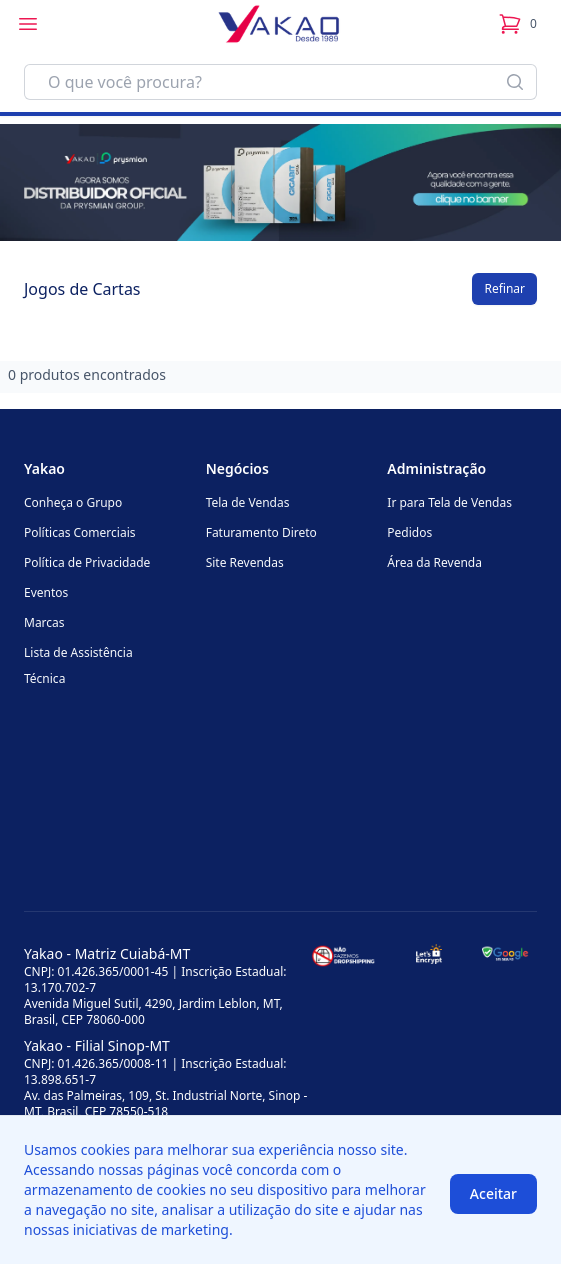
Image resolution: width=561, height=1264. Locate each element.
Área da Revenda (434, 562)
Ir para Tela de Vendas (449, 502)
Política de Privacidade (87, 562)
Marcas (44, 622)
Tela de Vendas (248, 502)
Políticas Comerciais (79, 532)
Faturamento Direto (261, 532)
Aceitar (493, 1193)
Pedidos (409, 532)
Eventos (46, 592)
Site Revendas (245, 562)
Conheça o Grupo (73, 502)
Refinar (504, 288)
